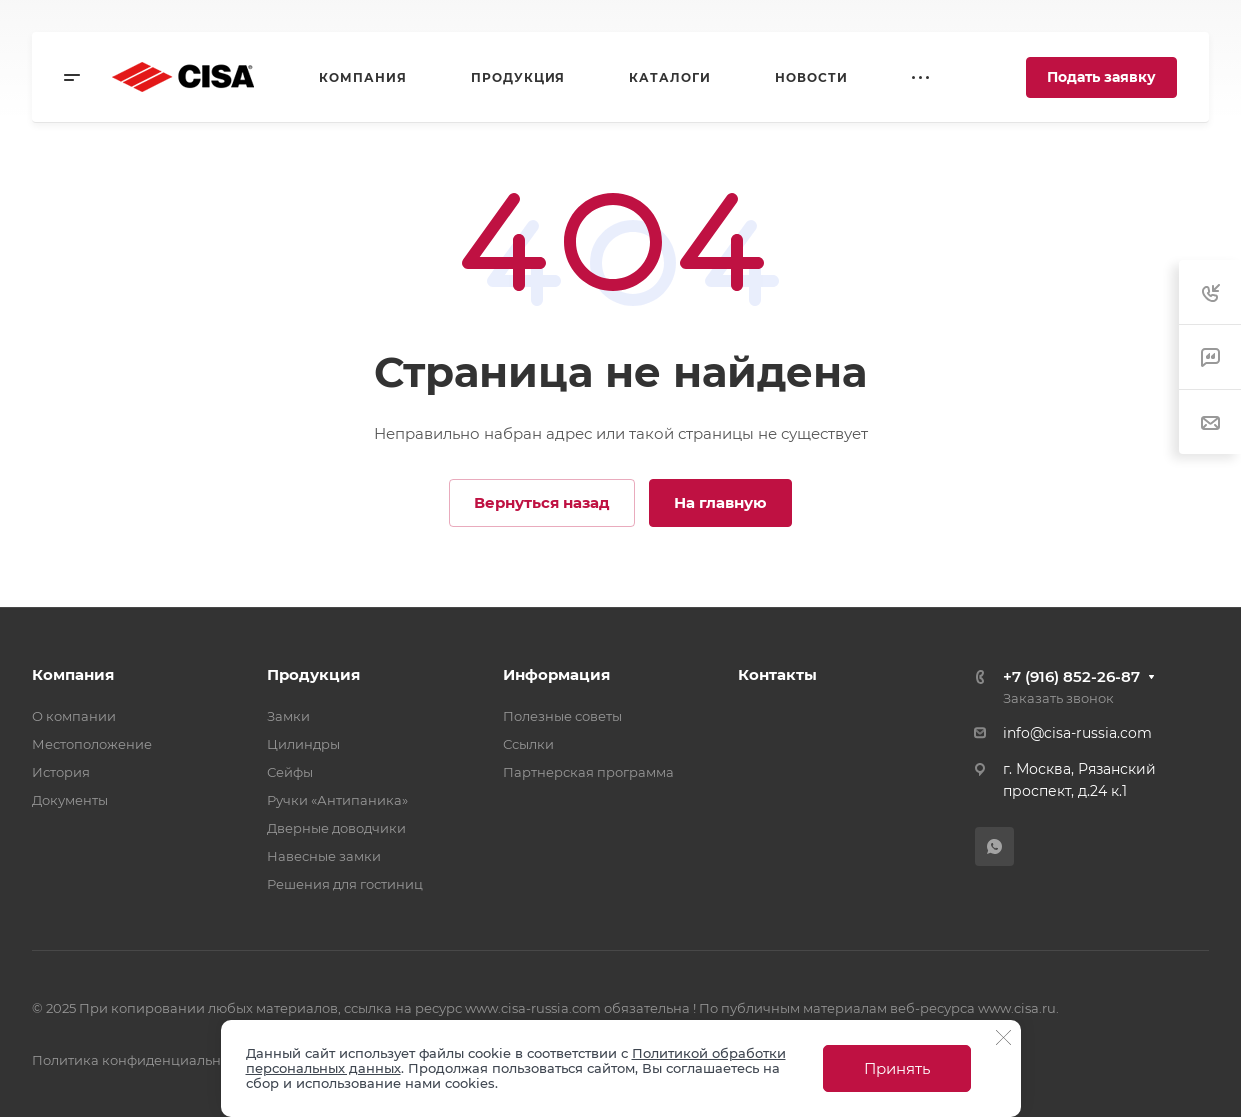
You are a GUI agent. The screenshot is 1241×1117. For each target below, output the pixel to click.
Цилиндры (303, 744)
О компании (74, 716)
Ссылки (528, 744)
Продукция (313, 674)
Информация (556, 674)
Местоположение (92, 744)
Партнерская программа (588, 772)
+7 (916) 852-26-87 (1071, 676)
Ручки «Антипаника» (337, 800)
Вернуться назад (542, 502)
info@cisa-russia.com (1077, 733)
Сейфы (290, 772)
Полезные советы (562, 716)
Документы (70, 800)
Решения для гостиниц (345, 884)
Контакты (777, 674)
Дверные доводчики (336, 828)
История (61, 772)
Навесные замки (324, 856)
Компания (73, 674)
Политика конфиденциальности (141, 1060)
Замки (288, 716)
